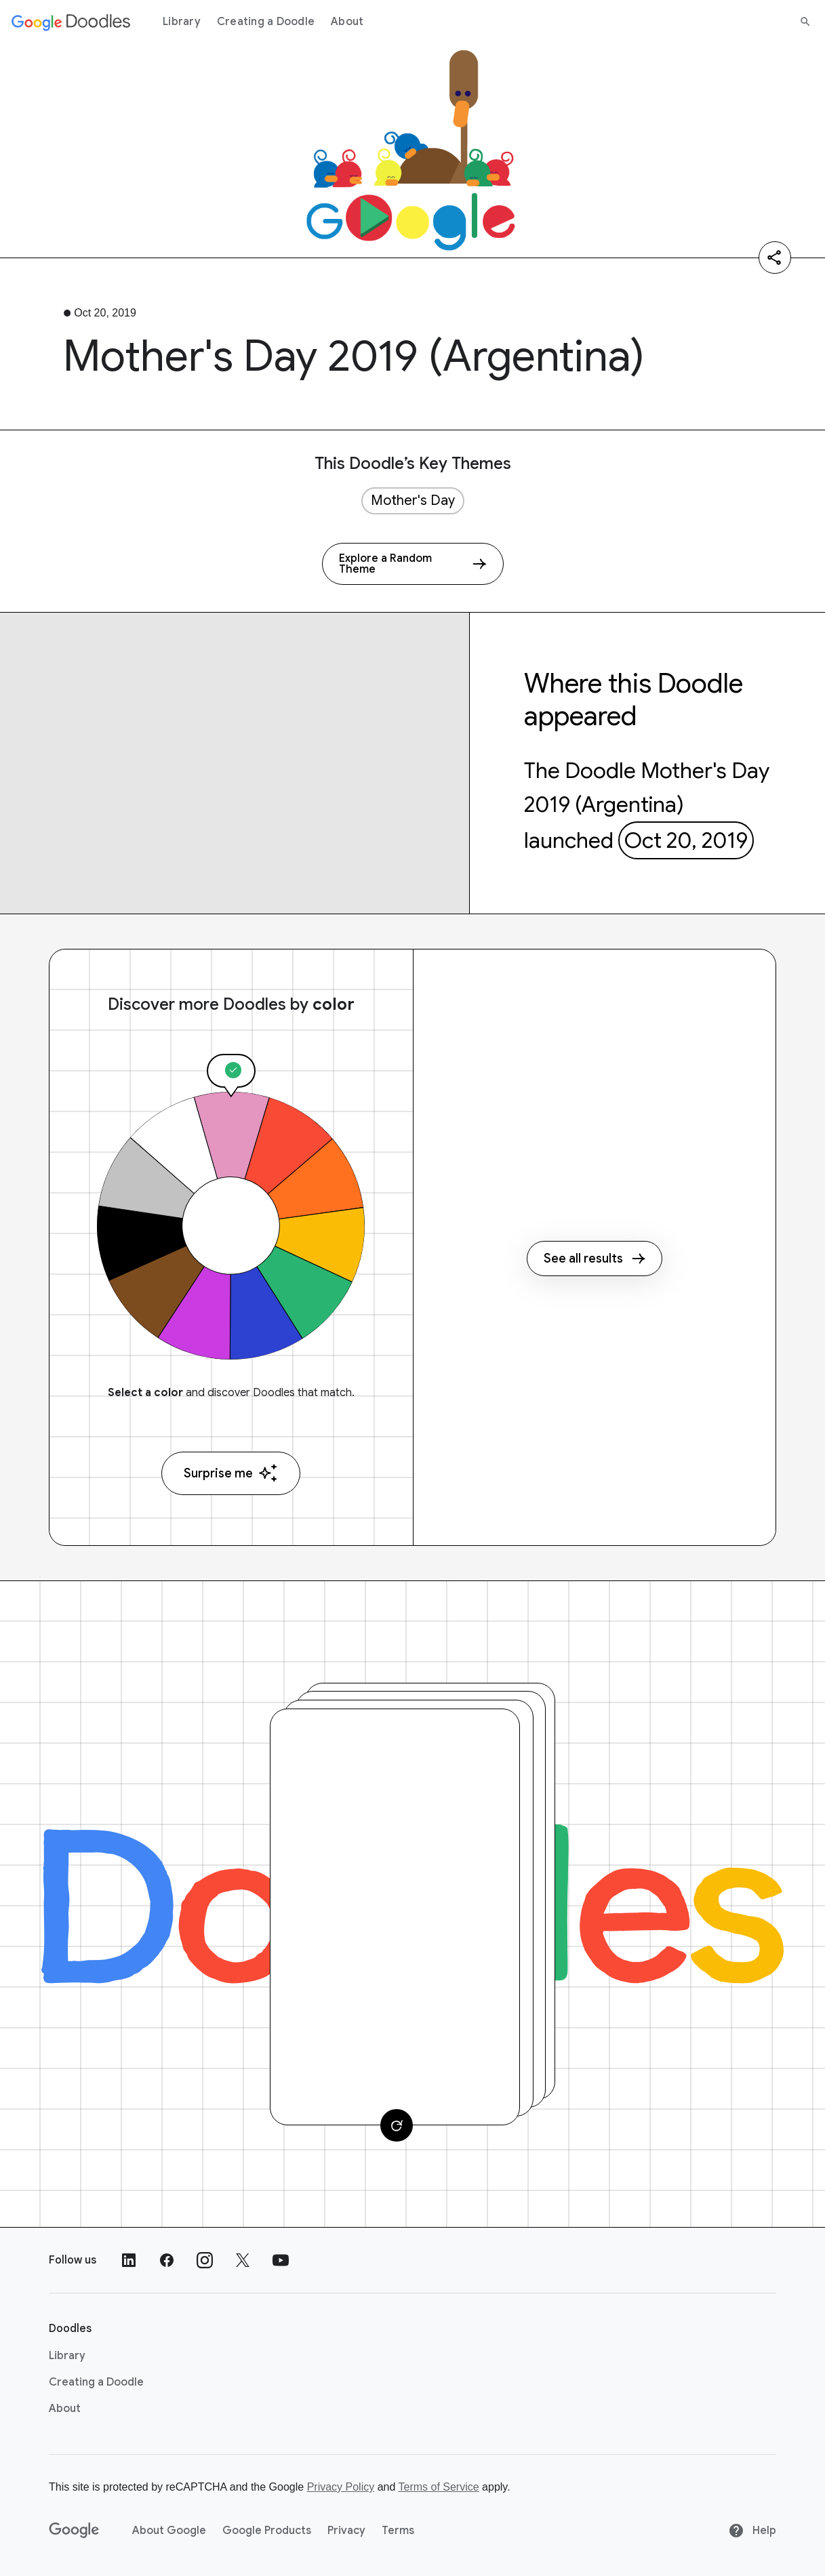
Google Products (266, 2530)
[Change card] (396, 2125)
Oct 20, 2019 (686, 840)
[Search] (805, 21)
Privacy (346, 2530)
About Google (169, 2530)
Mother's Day (413, 500)
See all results (594, 1258)
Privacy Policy (341, 2487)
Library (182, 21)
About (347, 21)
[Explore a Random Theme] (413, 564)
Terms (398, 2530)
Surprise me (231, 1473)
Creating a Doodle (266, 21)
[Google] (74, 2530)
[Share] (775, 257)
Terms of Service (439, 2487)
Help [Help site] (752, 2530)
